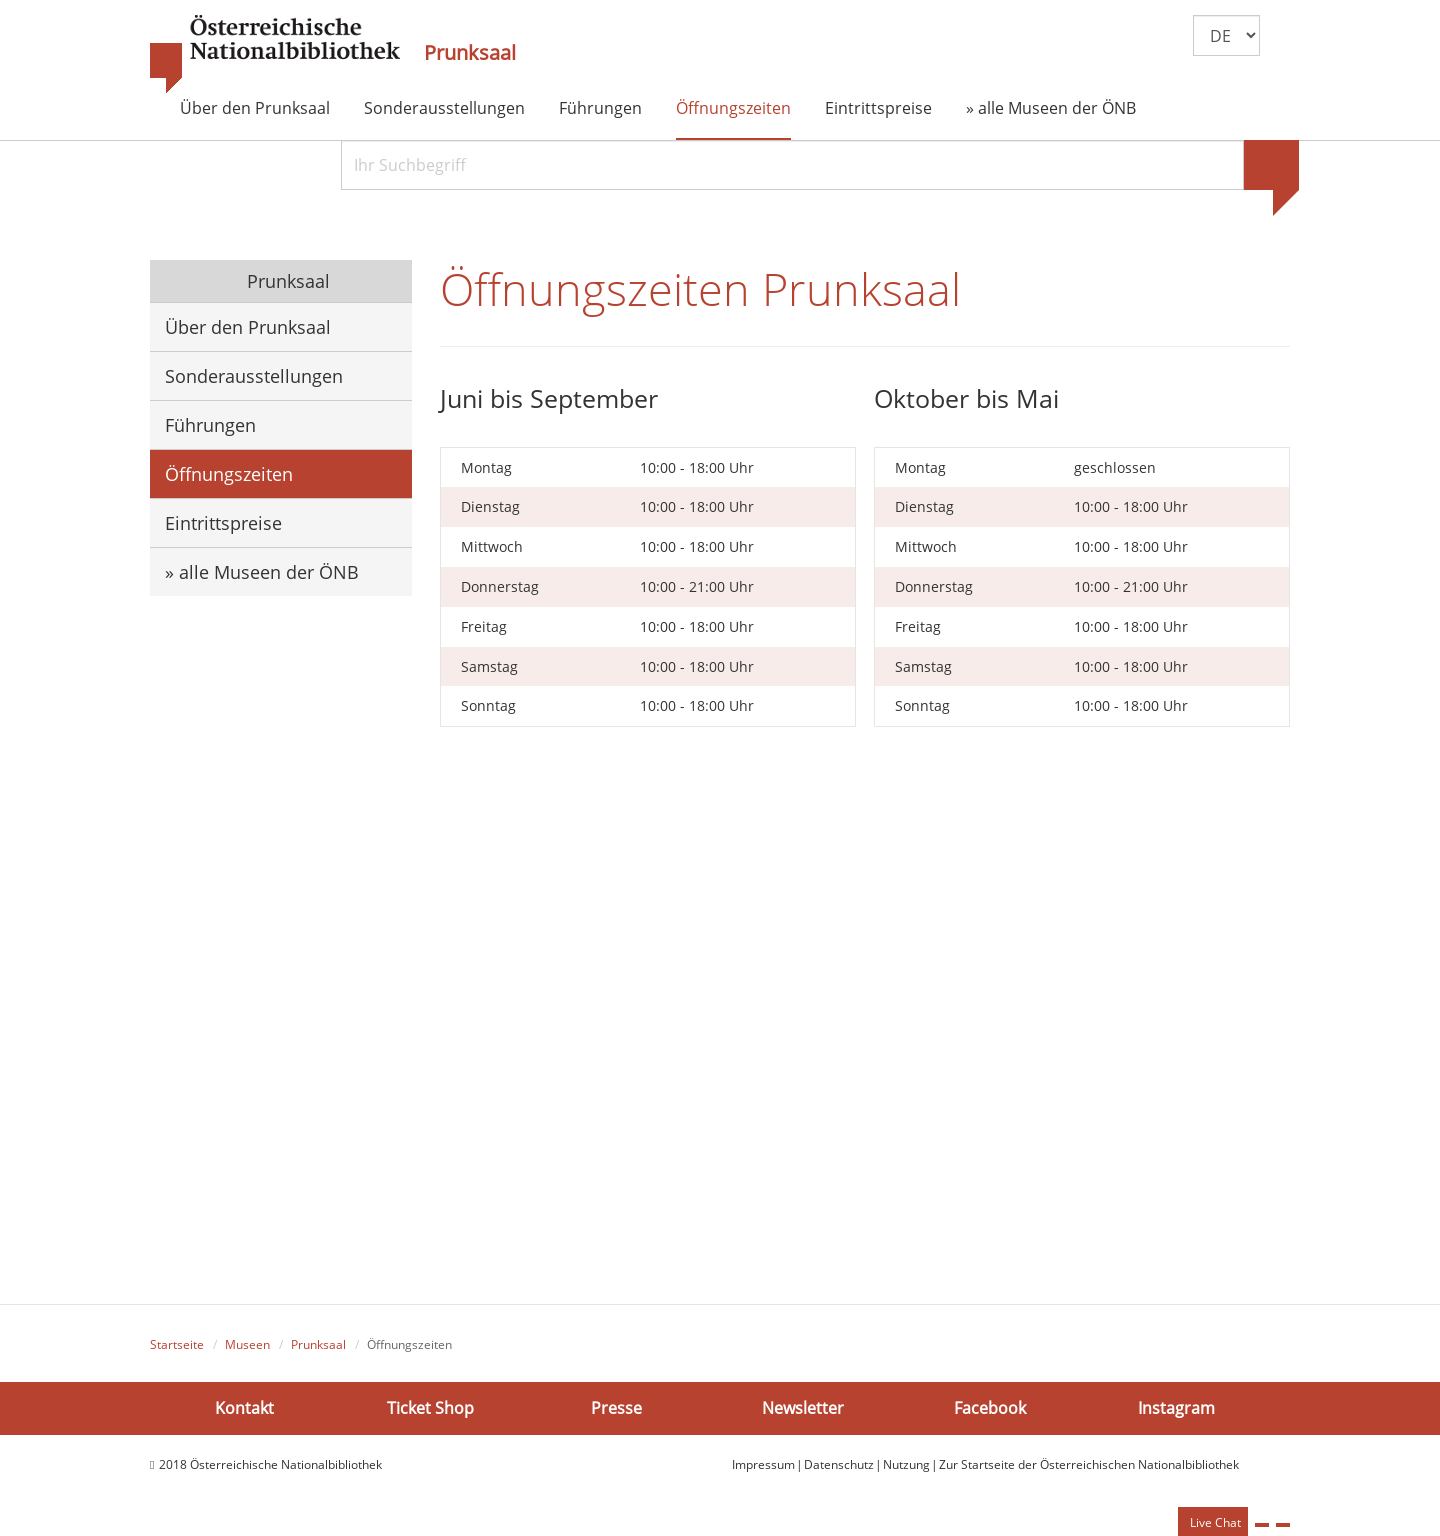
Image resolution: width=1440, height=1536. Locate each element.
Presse (616, 1408)
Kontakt (244, 1408)
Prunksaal (470, 53)
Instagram (1176, 1408)
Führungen (600, 108)
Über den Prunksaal (255, 108)
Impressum (763, 1464)
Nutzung (906, 1464)
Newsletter (803, 1408)
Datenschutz (839, 1464)
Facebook (990, 1408)
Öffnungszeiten (733, 108)
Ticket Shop (430, 1408)
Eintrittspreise (878, 108)
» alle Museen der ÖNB (1051, 108)
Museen (247, 1344)
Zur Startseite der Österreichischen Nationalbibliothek (1089, 1464)
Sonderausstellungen (444, 108)
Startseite (177, 1344)
